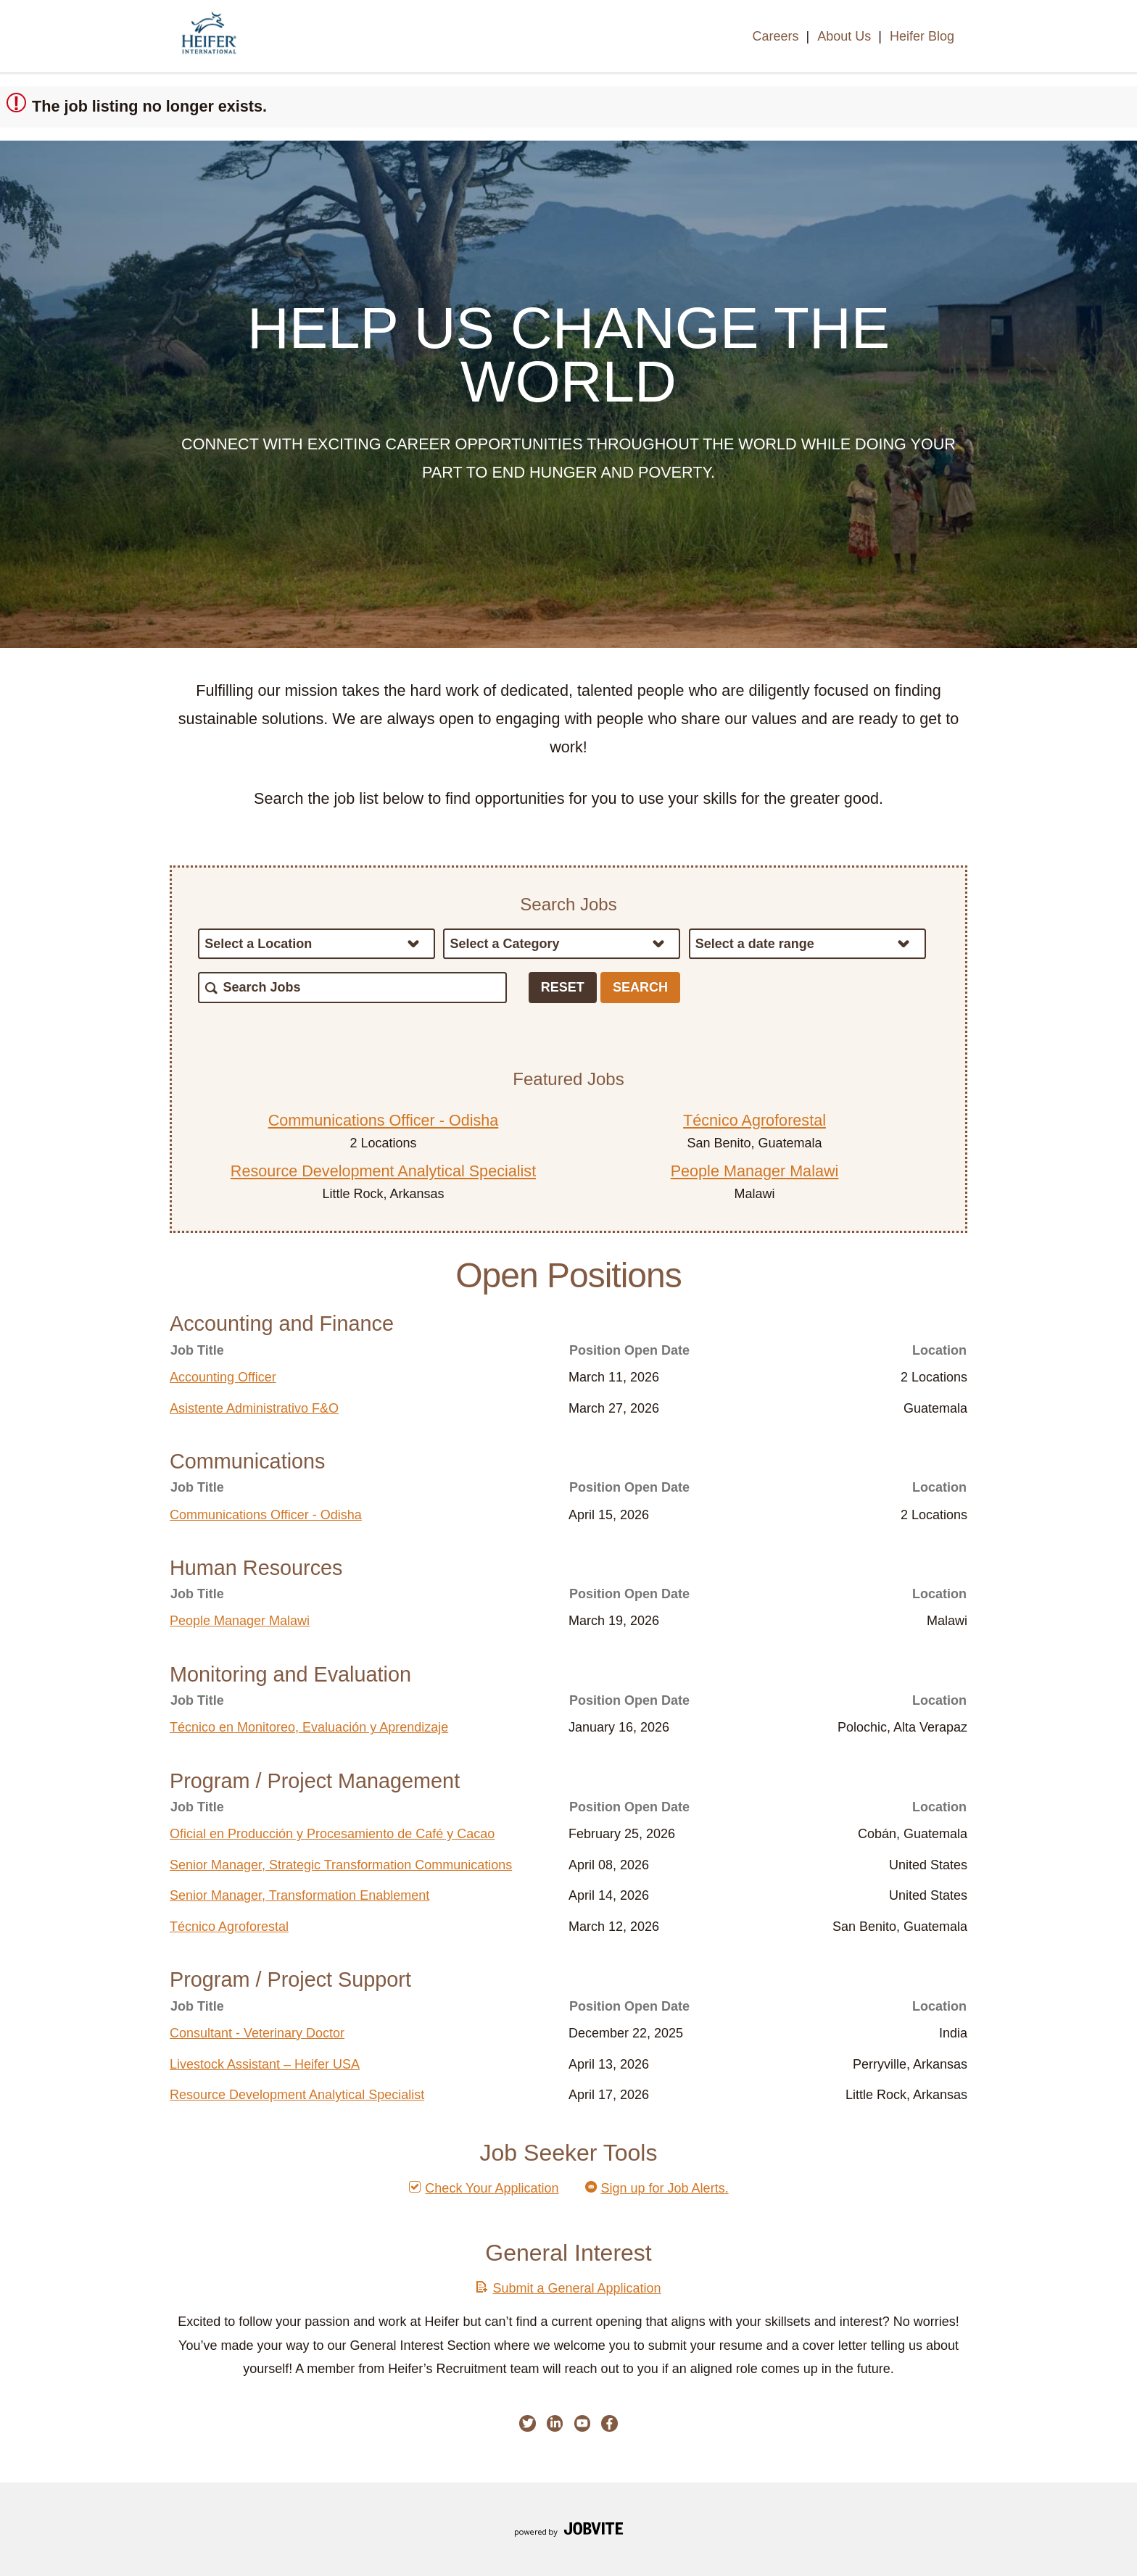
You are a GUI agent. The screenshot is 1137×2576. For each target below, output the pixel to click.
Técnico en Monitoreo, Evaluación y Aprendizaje (309, 1727)
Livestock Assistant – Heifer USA (265, 2064)
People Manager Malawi (755, 1171)
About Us (844, 36)
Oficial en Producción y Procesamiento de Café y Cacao (332, 1834)
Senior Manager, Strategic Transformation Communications (341, 1865)
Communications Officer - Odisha (383, 1120)
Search (640, 987)
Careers (775, 36)
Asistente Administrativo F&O (254, 1408)
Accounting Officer (223, 1377)
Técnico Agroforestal (754, 1120)
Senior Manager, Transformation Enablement (299, 1895)
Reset (562, 987)
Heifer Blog (922, 36)
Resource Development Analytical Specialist (383, 1171)
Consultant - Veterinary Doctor (257, 2033)
